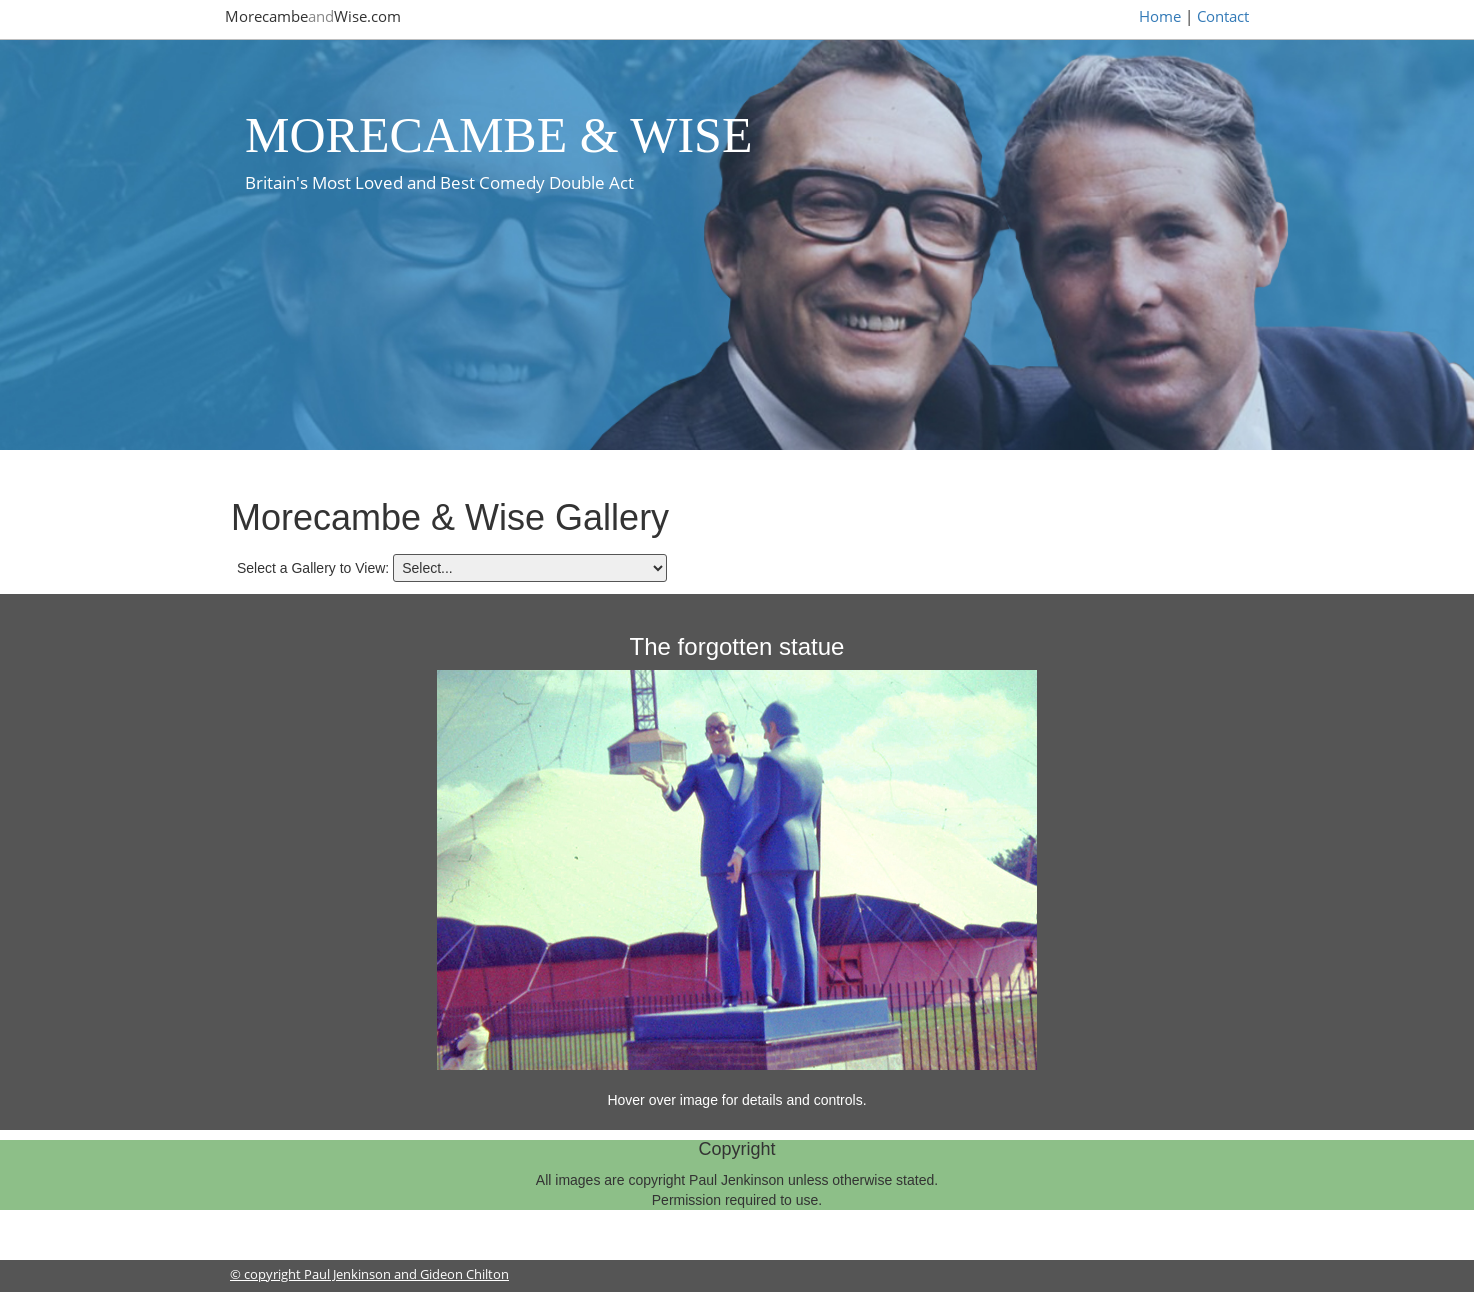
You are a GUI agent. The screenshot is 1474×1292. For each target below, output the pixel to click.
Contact (1223, 16)
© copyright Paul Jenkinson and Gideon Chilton (369, 1274)
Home (1160, 16)
